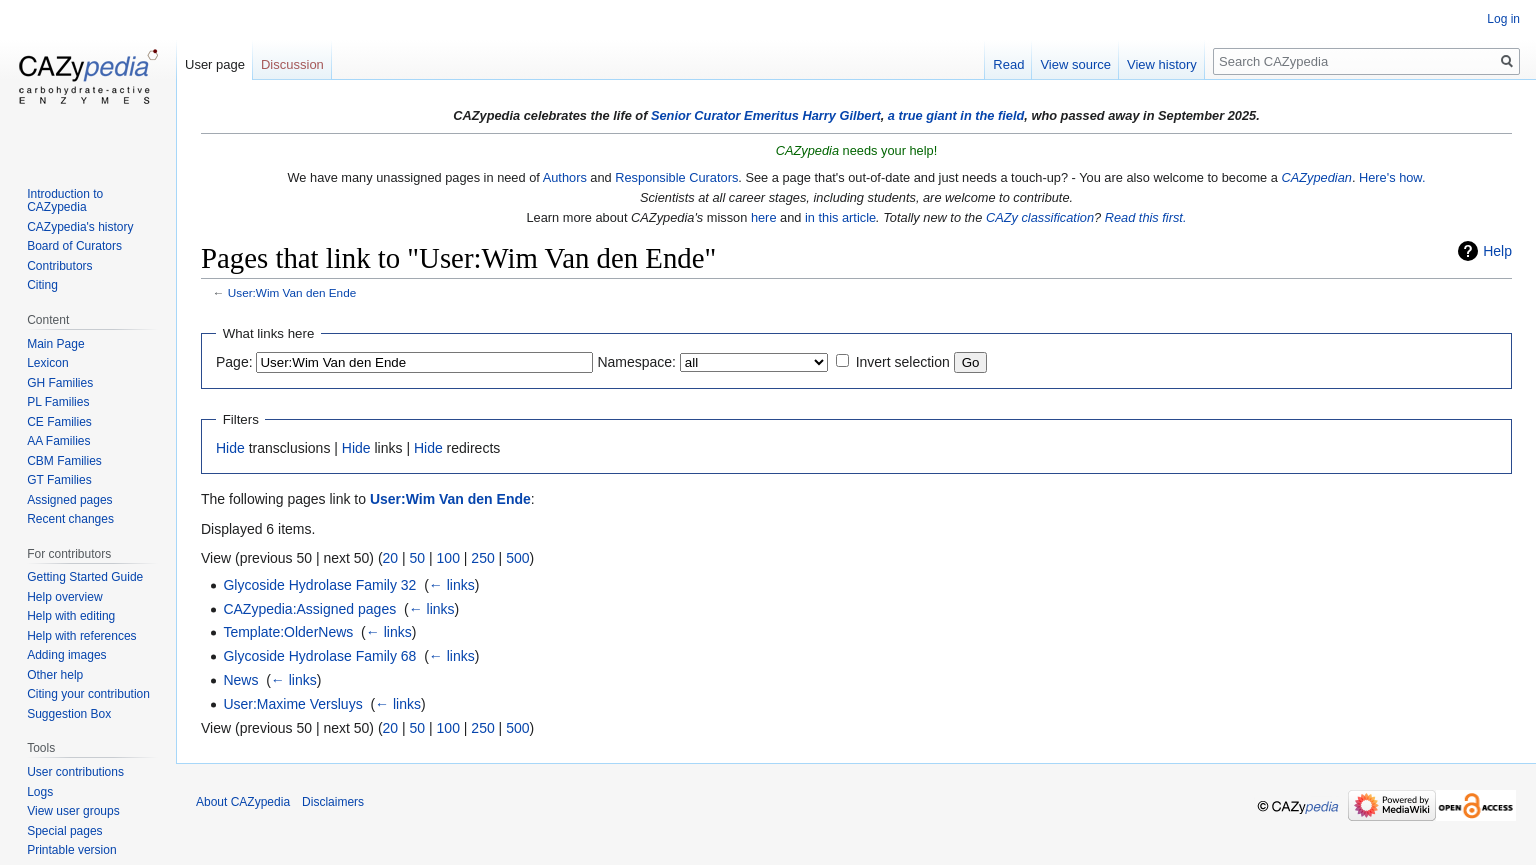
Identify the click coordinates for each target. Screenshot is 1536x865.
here (764, 217)
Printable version (71, 850)
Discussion (292, 64)
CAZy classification (1040, 217)
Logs (40, 792)
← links (452, 585)
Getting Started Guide (85, 577)
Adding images (66, 655)
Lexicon (47, 363)
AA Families (58, 441)
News (240, 680)
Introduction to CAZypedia (65, 201)
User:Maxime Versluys (292, 704)
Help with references (81, 636)
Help (1497, 251)
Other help (55, 675)
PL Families (58, 402)
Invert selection (903, 362)
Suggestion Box (69, 714)
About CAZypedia (243, 802)
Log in (1503, 19)
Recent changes (70, 519)
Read (1008, 64)
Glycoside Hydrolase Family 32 (319, 585)
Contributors (59, 266)
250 (482, 558)
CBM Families (64, 461)
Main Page (55, 344)
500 (517, 558)
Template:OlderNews (288, 632)
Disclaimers (333, 802)
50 (418, 558)
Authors (565, 177)
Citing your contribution (88, 694)
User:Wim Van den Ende (292, 292)
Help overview (64, 597)
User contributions (75, 772)
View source (1075, 64)
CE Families (59, 422)
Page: (234, 362)
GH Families (60, 383)
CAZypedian (1316, 177)
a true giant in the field (956, 115)
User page (215, 64)
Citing (42, 285)
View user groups (73, 811)
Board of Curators (74, 246)
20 (391, 558)
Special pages (64, 831)
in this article (840, 217)
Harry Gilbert (841, 115)
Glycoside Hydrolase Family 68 (319, 656)
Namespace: (636, 362)
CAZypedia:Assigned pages (309, 609)
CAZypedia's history (80, 227)
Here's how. (1392, 177)
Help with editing (71, 616)
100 (448, 558)
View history (1162, 64)
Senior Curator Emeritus (725, 115)
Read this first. (1146, 217)
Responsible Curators (676, 177)
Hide (230, 448)
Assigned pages (69, 500)
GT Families (59, 480)
